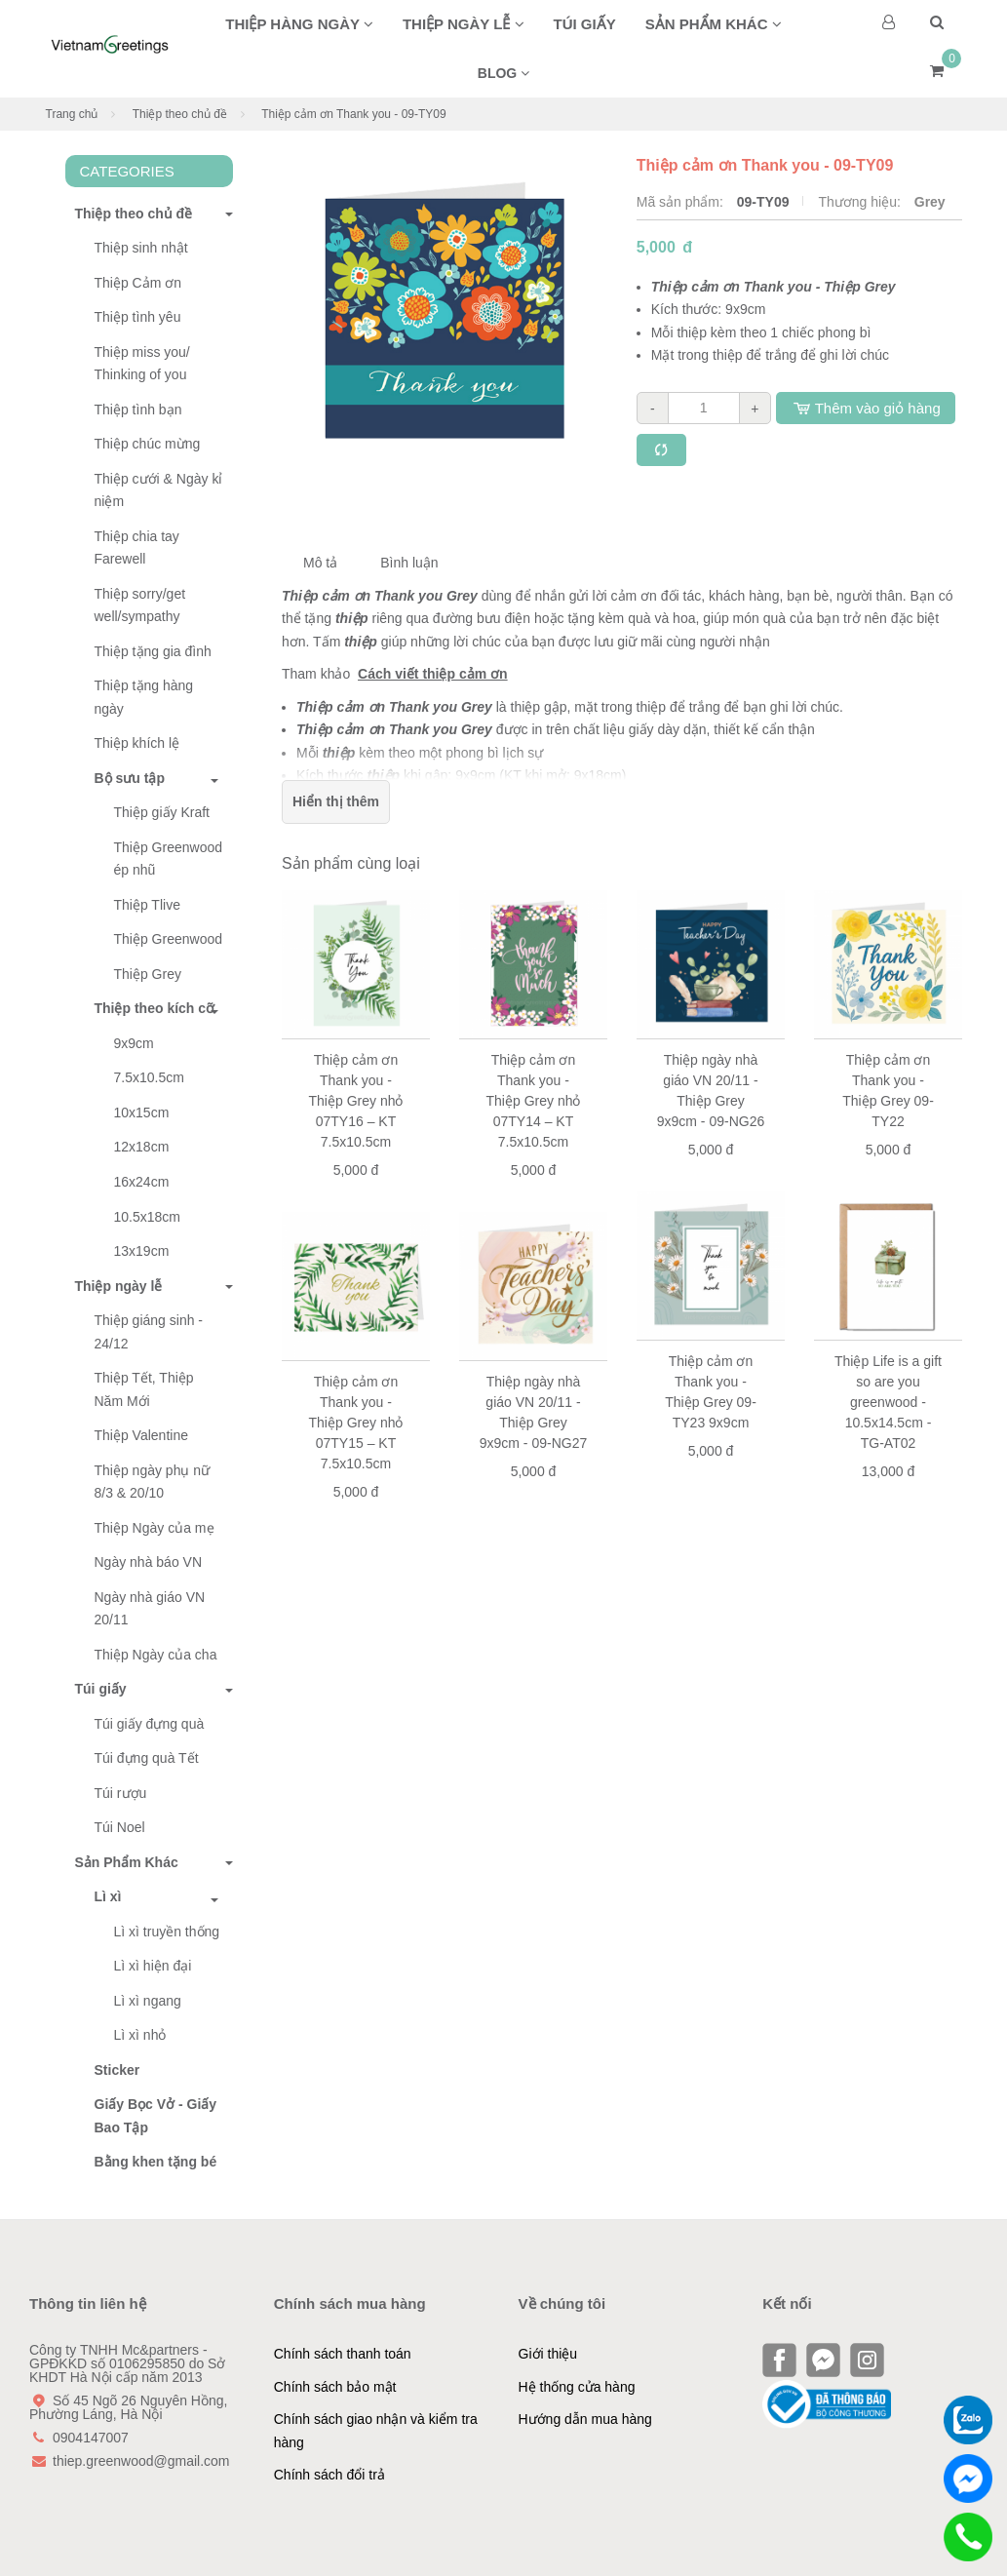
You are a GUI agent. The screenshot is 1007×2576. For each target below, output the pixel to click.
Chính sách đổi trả (329, 2474)
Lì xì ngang (147, 2001)
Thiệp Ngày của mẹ (154, 1528)
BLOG (503, 73)
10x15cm (142, 1112)
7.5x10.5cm (149, 1077)
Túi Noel (120, 1827)
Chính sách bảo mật (335, 2387)
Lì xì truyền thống (167, 1931)
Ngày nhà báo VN (149, 1562)
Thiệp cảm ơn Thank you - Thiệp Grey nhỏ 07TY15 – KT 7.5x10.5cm (356, 1422)
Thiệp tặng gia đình (153, 651)
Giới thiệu (548, 2353)
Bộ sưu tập (130, 778)
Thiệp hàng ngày (299, 24)
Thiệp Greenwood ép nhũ (168, 858)
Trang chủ (72, 114)
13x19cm (142, 1251)
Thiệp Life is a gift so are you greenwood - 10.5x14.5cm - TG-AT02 (888, 1402)
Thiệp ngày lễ (463, 24)
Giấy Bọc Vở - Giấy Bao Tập (156, 2115)
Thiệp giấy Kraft (162, 812)
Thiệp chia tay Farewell (137, 547)
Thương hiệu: (861, 202)
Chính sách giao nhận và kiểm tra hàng (376, 2430)
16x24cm (142, 1182)
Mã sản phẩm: (682, 202)
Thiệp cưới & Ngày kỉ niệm (159, 490)
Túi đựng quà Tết (147, 1758)
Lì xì (108, 1896)
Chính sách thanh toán (342, 2353)
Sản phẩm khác (713, 24)
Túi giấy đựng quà (150, 1724)
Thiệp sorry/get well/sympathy (140, 605)
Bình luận (409, 562)
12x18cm (142, 1146)
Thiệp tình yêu (138, 317)
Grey (930, 202)
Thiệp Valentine (141, 1435)
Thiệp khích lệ (137, 743)
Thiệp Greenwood (168, 939)
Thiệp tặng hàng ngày (144, 697)
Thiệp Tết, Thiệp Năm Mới (144, 1389)
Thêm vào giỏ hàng (866, 408)
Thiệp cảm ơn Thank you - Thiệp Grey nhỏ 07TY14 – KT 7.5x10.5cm (533, 1101)
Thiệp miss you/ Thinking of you (142, 363)
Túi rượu (121, 1793)
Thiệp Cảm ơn (138, 283)
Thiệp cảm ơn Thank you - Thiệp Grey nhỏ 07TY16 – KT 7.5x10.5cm (356, 1101)
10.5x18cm (147, 1217)
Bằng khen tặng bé (156, 2161)
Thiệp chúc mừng (148, 443)
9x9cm (134, 1043)
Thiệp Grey (147, 974)
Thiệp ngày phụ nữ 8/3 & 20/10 (153, 1482)
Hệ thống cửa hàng (577, 2387)
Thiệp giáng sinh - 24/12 (149, 1331)
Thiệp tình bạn (138, 409)
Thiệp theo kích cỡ (155, 1008)
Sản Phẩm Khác (121, 1862)
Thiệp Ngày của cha (156, 1654)
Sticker (117, 2070)
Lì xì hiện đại (153, 1965)
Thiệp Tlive (147, 905)
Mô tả (320, 562)
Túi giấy (585, 24)
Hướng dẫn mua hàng (585, 2419)
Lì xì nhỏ (140, 2035)
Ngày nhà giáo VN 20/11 (150, 1608)
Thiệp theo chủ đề (180, 114)
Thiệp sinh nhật (141, 247)
